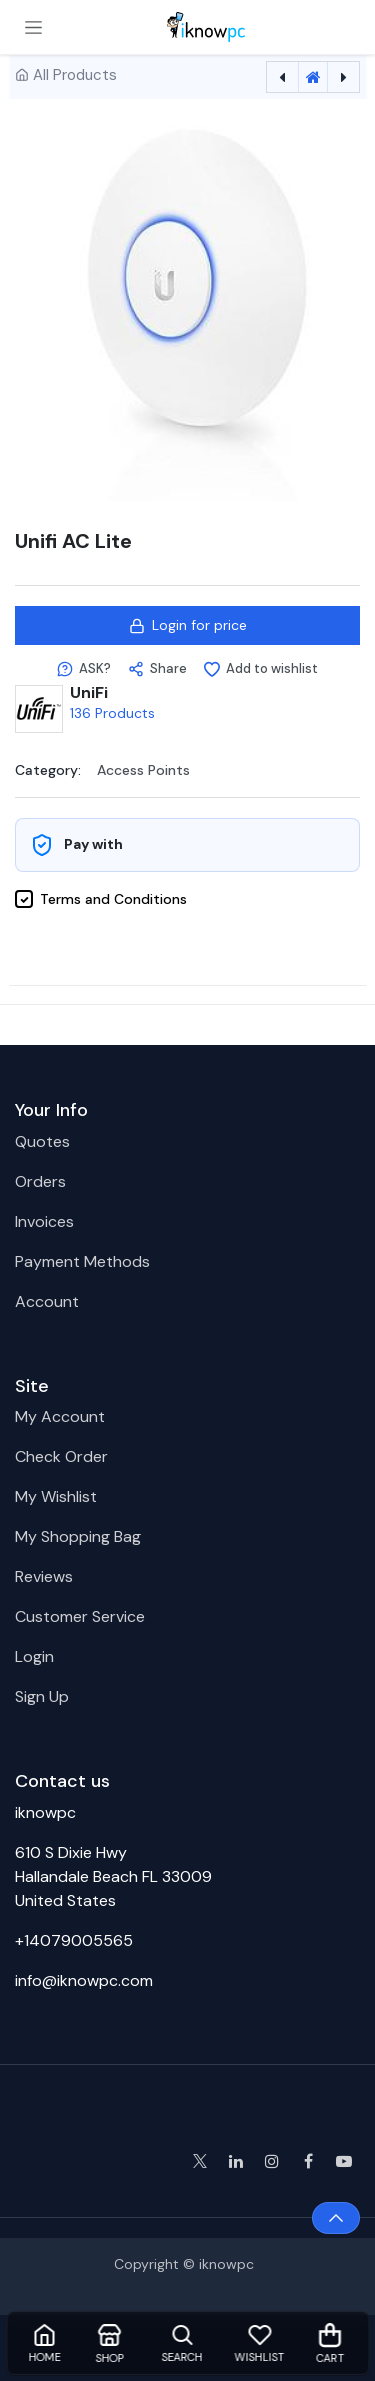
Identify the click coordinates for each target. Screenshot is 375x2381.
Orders (40, 1181)
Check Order (61, 1456)
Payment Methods (82, 1261)
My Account (60, 1416)
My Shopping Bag (78, 1536)
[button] (84, 669)
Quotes (42, 1141)
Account (47, 1301)
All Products (75, 75)
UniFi (89, 692)
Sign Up (42, 1696)
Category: (48, 769)
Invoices (44, 1221)
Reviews (44, 1576)
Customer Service (80, 1616)
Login (34, 1656)
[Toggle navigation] (33, 27)
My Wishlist (56, 1496)
